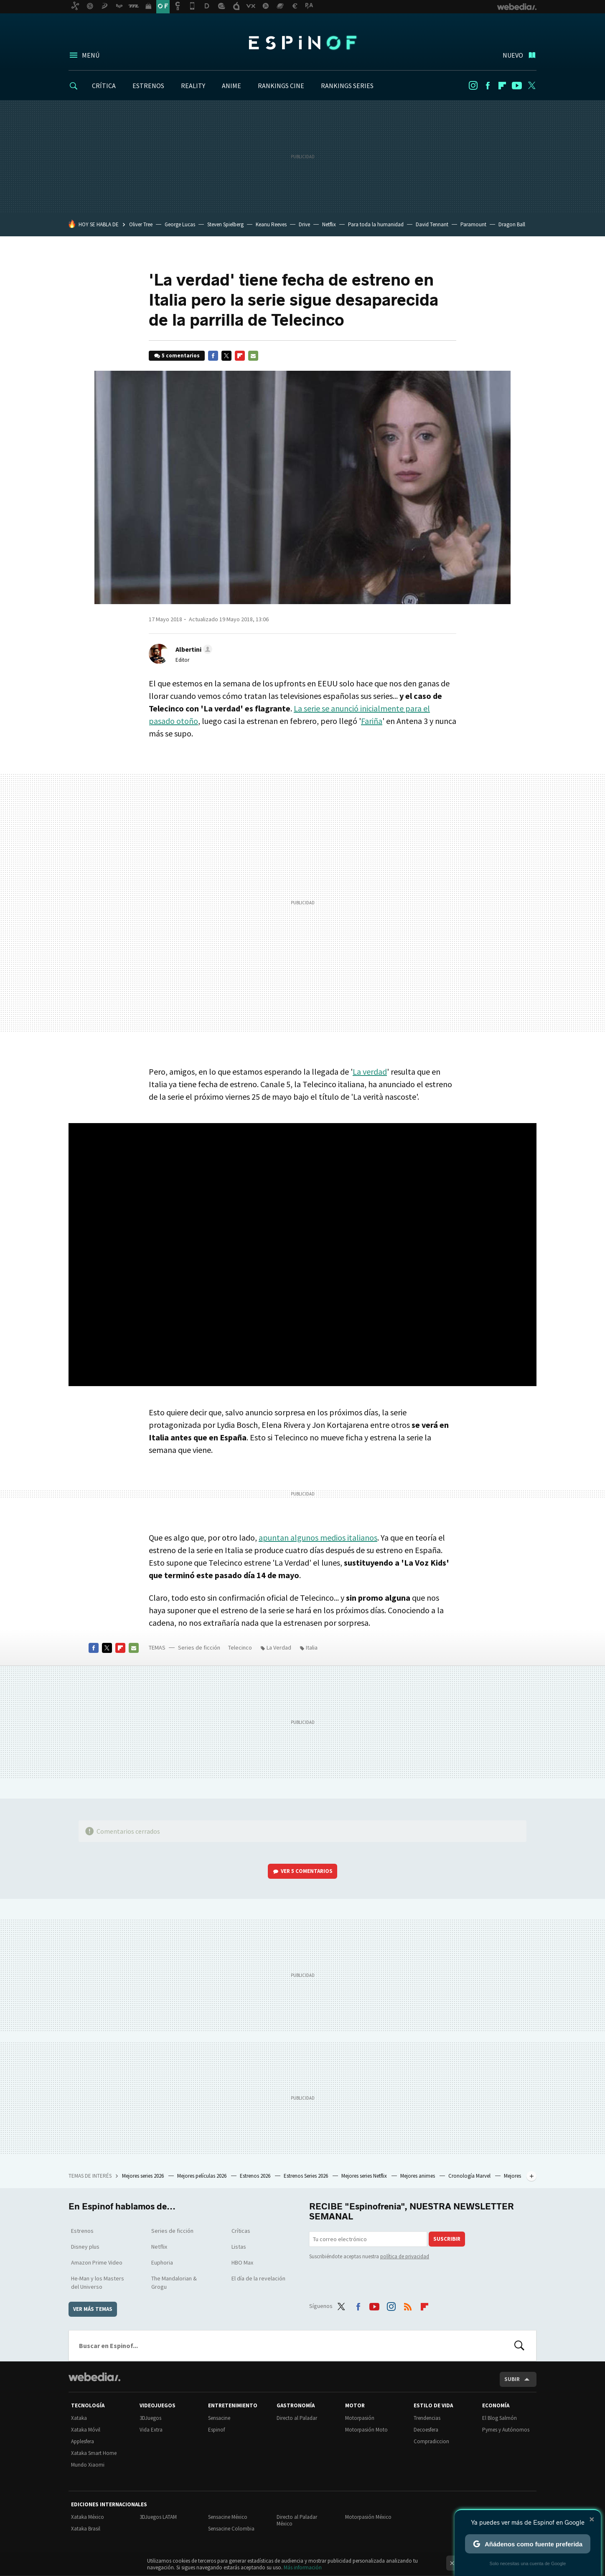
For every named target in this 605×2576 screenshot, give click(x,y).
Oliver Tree (141, 224)
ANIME (231, 85)
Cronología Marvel (470, 2175)
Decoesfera (426, 2429)
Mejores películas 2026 (202, 2175)
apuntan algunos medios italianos (318, 1537)
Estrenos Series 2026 (306, 2175)
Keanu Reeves (271, 224)
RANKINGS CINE (281, 85)
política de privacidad (404, 2256)
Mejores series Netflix (364, 2175)
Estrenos (82, 2230)
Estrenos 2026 (256, 2175)
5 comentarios (181, 355)
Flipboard (502, 86)
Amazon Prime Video (96, 2262)
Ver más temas (92, 2309)
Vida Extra (151, 2429)
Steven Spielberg (225, 224)
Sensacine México (227, 2516)
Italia (312, 1647)
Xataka (79, 2418)
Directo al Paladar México (297, 2520)
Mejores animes (418, 2175)
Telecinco (240, 1647)
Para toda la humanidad (376, 224)
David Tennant (432, 224)
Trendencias (427, 2418)
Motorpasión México (368, 2516)
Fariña (371, 721)
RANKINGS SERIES (347, 85)
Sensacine (219, 2418)
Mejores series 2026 (143, 2175)
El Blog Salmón (499, 2418)
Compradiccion (431, 2441)
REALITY (193, 85)
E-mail (253, 356)
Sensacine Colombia (231, 2528)
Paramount (473, 224)
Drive (304, 224)
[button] (192, 649)
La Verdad (279, 1647)
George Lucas (180, 224)
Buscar (519, 2345)
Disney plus (85, 2246)
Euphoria (162, 2262)
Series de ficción (199, 1647)
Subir (512, 2379)
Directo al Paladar (297, 2418)
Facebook (488, 86)
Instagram (473, 86)
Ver (307, 1871)
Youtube (517, 86)
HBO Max (242, 2262)
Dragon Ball (511, 224)
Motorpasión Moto (366, 2429)
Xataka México (87, 2516)
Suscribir (446, 2238)
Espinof (302, 42)
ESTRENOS (148, 85)
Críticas (240, 2230)
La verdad (370, 1071)
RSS (407, 2304)
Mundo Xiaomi (87, 2464)
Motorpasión (359, 2418)
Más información (303, 2567)
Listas (238, 2246)
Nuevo (513, 55)
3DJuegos (150, 2418)
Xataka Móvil (85, 2429)
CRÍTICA (104, 85)
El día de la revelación (258, 2278)
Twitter (531, 86)
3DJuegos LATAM (158, 2516)
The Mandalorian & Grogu (174, 2282)
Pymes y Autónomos (505, 2429)
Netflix (329, 224)
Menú (90, 55)
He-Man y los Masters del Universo (97, 2282)
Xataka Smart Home (94, 2453)
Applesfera (82, 2441)
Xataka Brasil (85, 2528)
